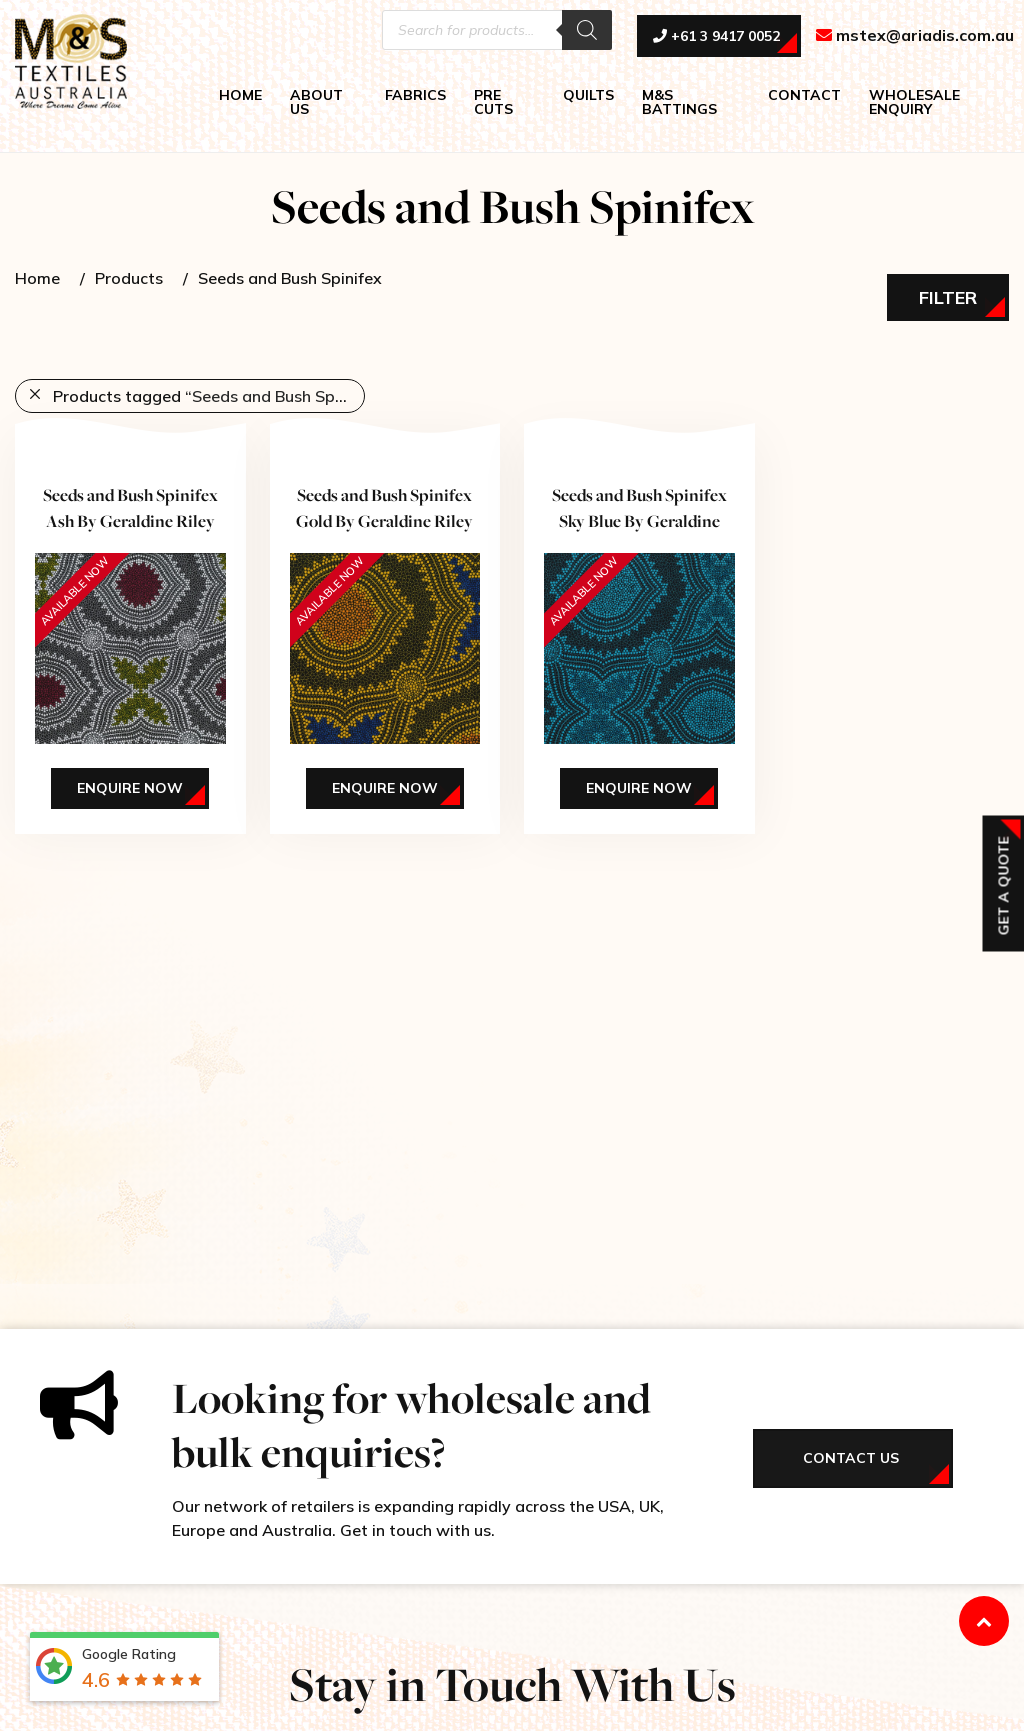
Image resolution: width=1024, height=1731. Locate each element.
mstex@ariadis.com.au (915, 36)
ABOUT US (316, 102)
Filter (948, 297)
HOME (240, 95)
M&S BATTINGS (679, 102)
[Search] (587, 30)
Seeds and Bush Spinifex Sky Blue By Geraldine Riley (639, 519)
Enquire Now (130, 788)
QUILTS (588, 95)
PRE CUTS (493, 102)
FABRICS (415, 95)
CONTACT (804, 95)
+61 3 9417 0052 (716, 37)
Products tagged (209, 396)
